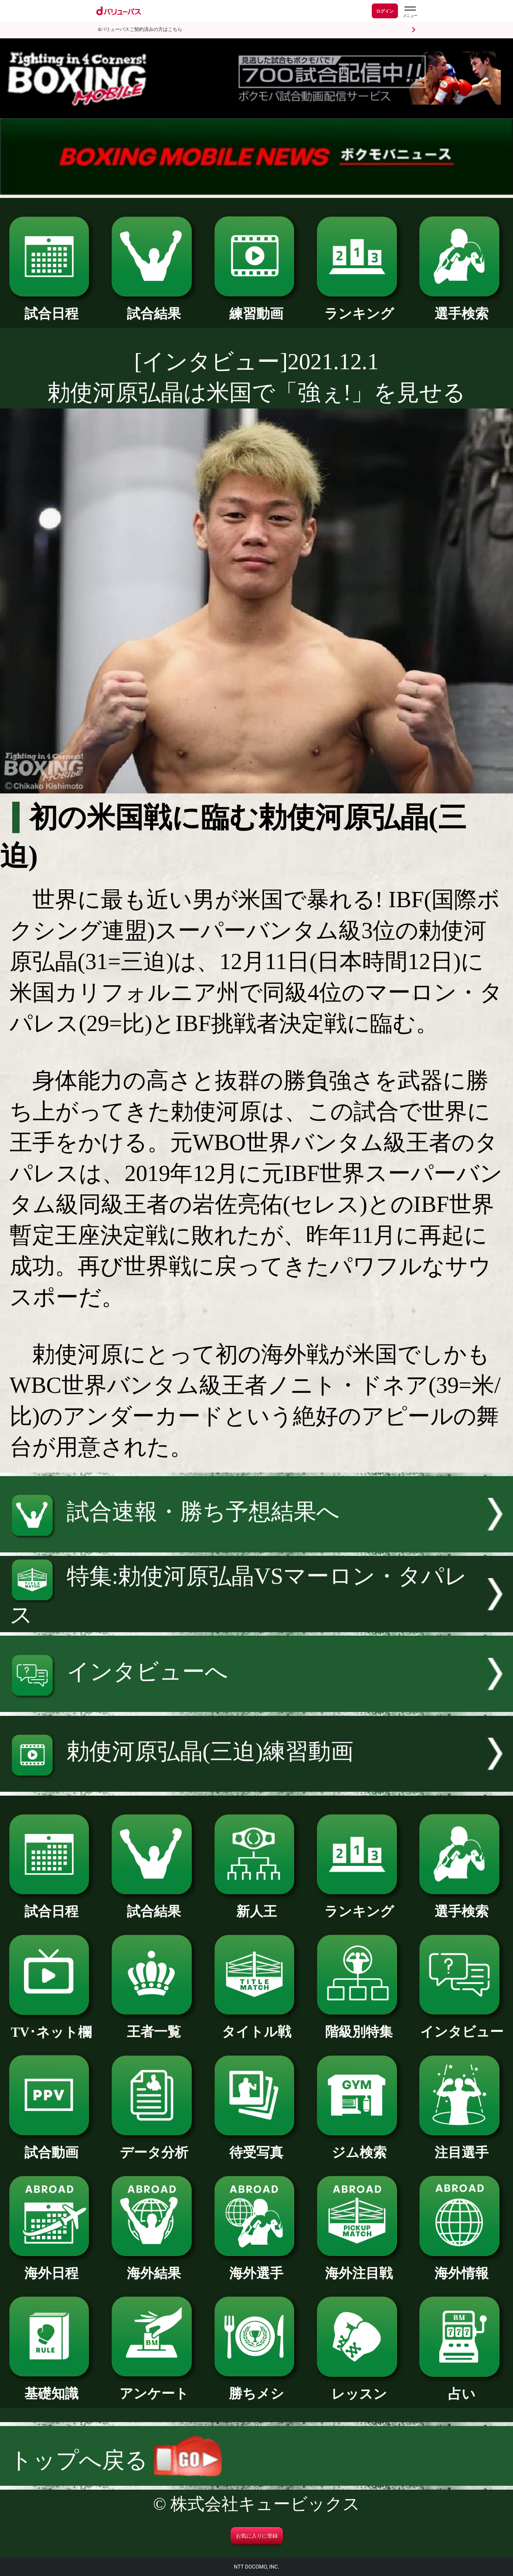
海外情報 (461, 2267)
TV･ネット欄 (51, 2026)
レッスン (359, 2388)
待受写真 (256, 2146)
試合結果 (153, 307)
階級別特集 (359, 2025)
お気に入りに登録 (257, 2536)
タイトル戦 (256, 2025)
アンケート (153, 2387)
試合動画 (51, 2146)
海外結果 (153, 2267)
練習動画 (256, 307)
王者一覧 (153, 2025)
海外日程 (51, 2267)
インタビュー (461, 2025)
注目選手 (461, 2146)
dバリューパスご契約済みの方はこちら (140, 29)
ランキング (359, 307)
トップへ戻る (116, 2460)
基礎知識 (51, 2387)
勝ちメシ (256, 2387)
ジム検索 (359, 2146)
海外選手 (256, 2267)
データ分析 (153, 2146)
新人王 (256, 1905)
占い (461, 2388)
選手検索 (461, 307)
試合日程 (51, 307)
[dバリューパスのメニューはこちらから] (409, 12)
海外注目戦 (359, 2267)
